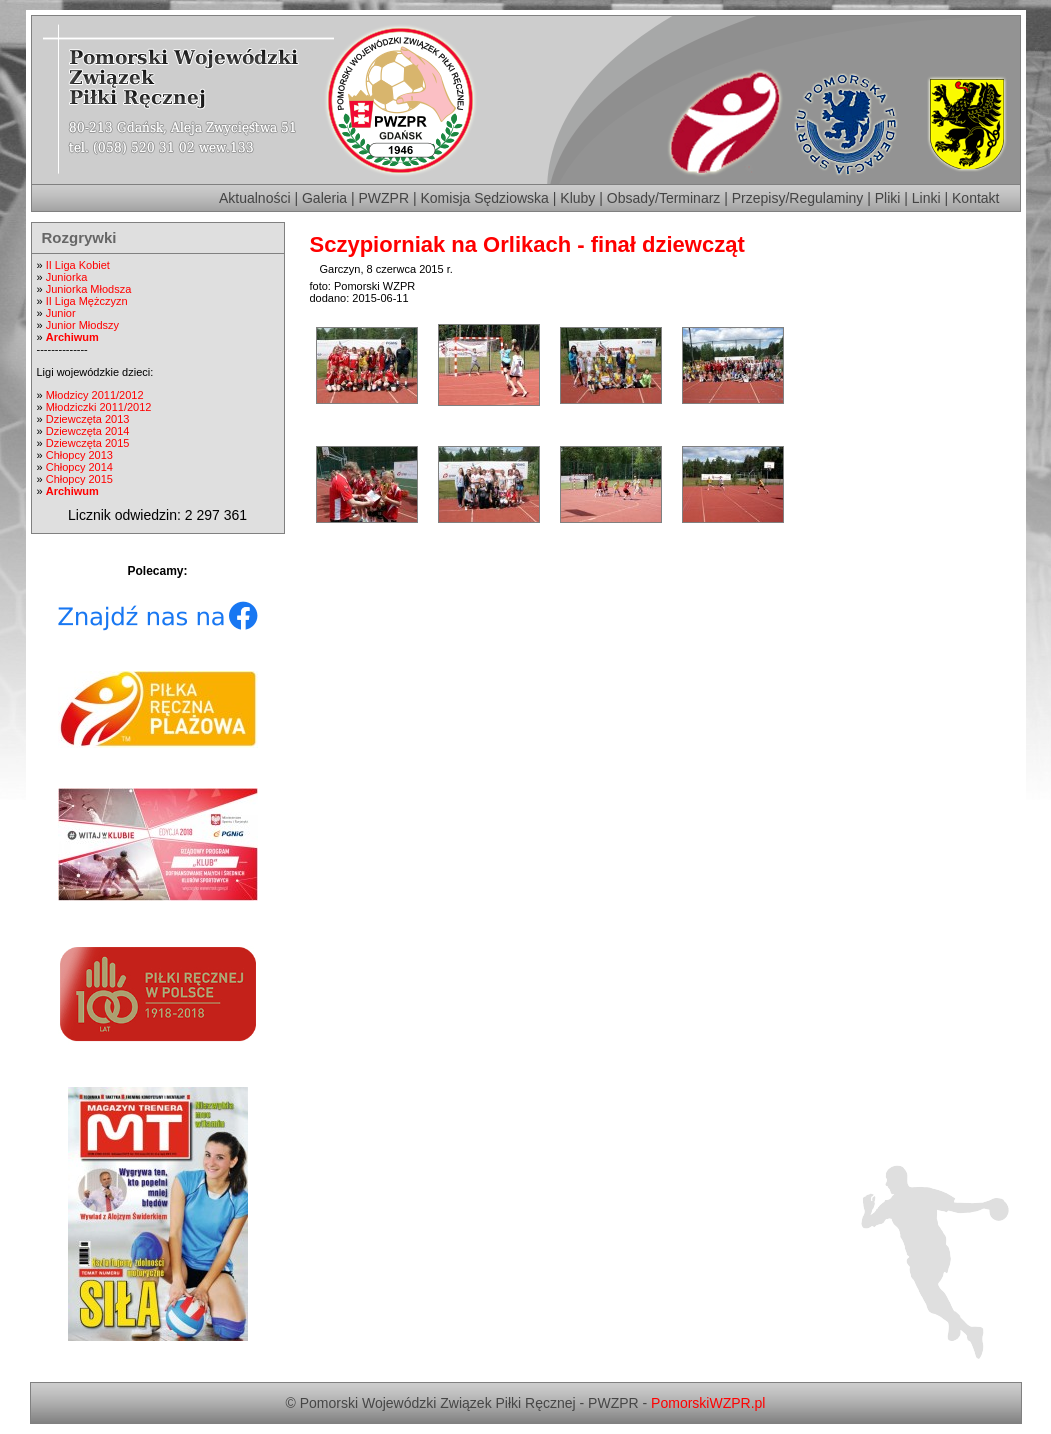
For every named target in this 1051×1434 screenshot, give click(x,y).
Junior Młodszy (82, 325)
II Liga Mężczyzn (87, 301)
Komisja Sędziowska (485, 198)
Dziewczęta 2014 (88, 431)
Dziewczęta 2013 (88, 419)
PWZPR (384, 198)
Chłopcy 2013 (79, 455)
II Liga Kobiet (78, 265)
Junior (61, 313)
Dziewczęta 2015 (88, 443)
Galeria (324, 198)
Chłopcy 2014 (79, 467)
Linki (926, 198)
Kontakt (975, 198)
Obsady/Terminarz (664, 198)
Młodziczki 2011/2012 (99, 407)
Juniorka (67, 277)
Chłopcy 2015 (79, 479)
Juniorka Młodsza (89, 289)
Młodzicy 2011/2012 (95, 395)
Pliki (888, 198)
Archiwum (72, 337)
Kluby (577, 198)
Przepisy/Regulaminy (798, 198)
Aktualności (255, 198)
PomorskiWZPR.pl (708, 1403)
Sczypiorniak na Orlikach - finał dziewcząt (527, 244)
